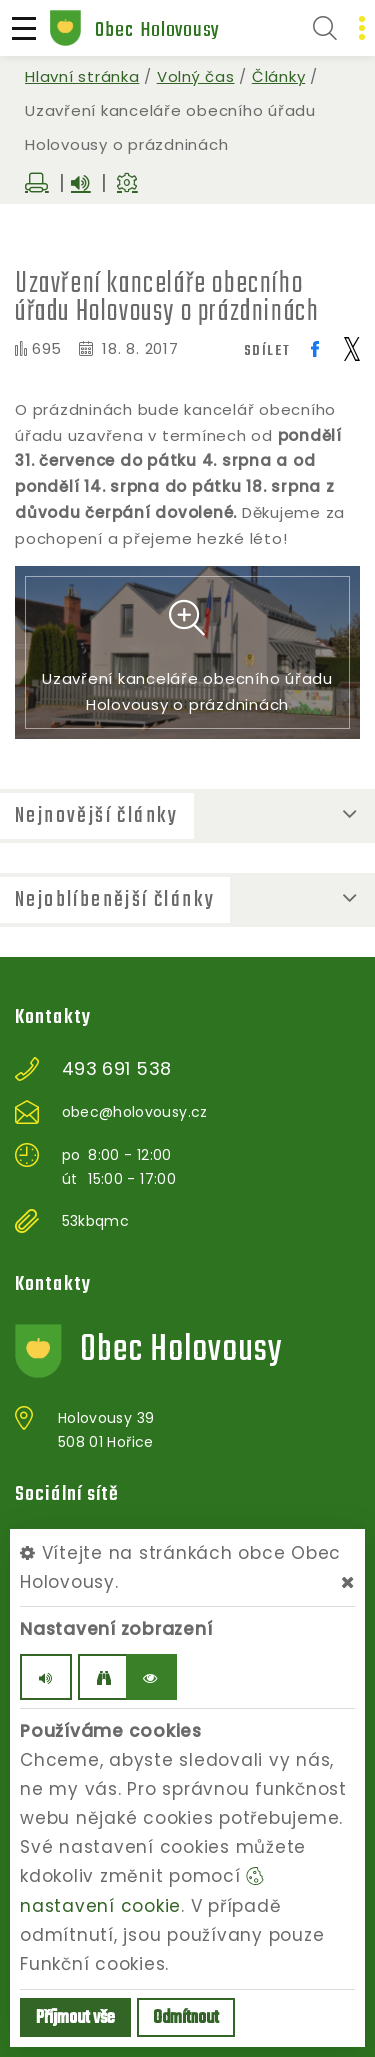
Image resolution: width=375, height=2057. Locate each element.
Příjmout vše (75, 2018)
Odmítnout (186, 2018)
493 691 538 (117, 1069)
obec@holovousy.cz (135, 1112)
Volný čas (196, 76)
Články (279, 76)
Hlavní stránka (82, 76)
